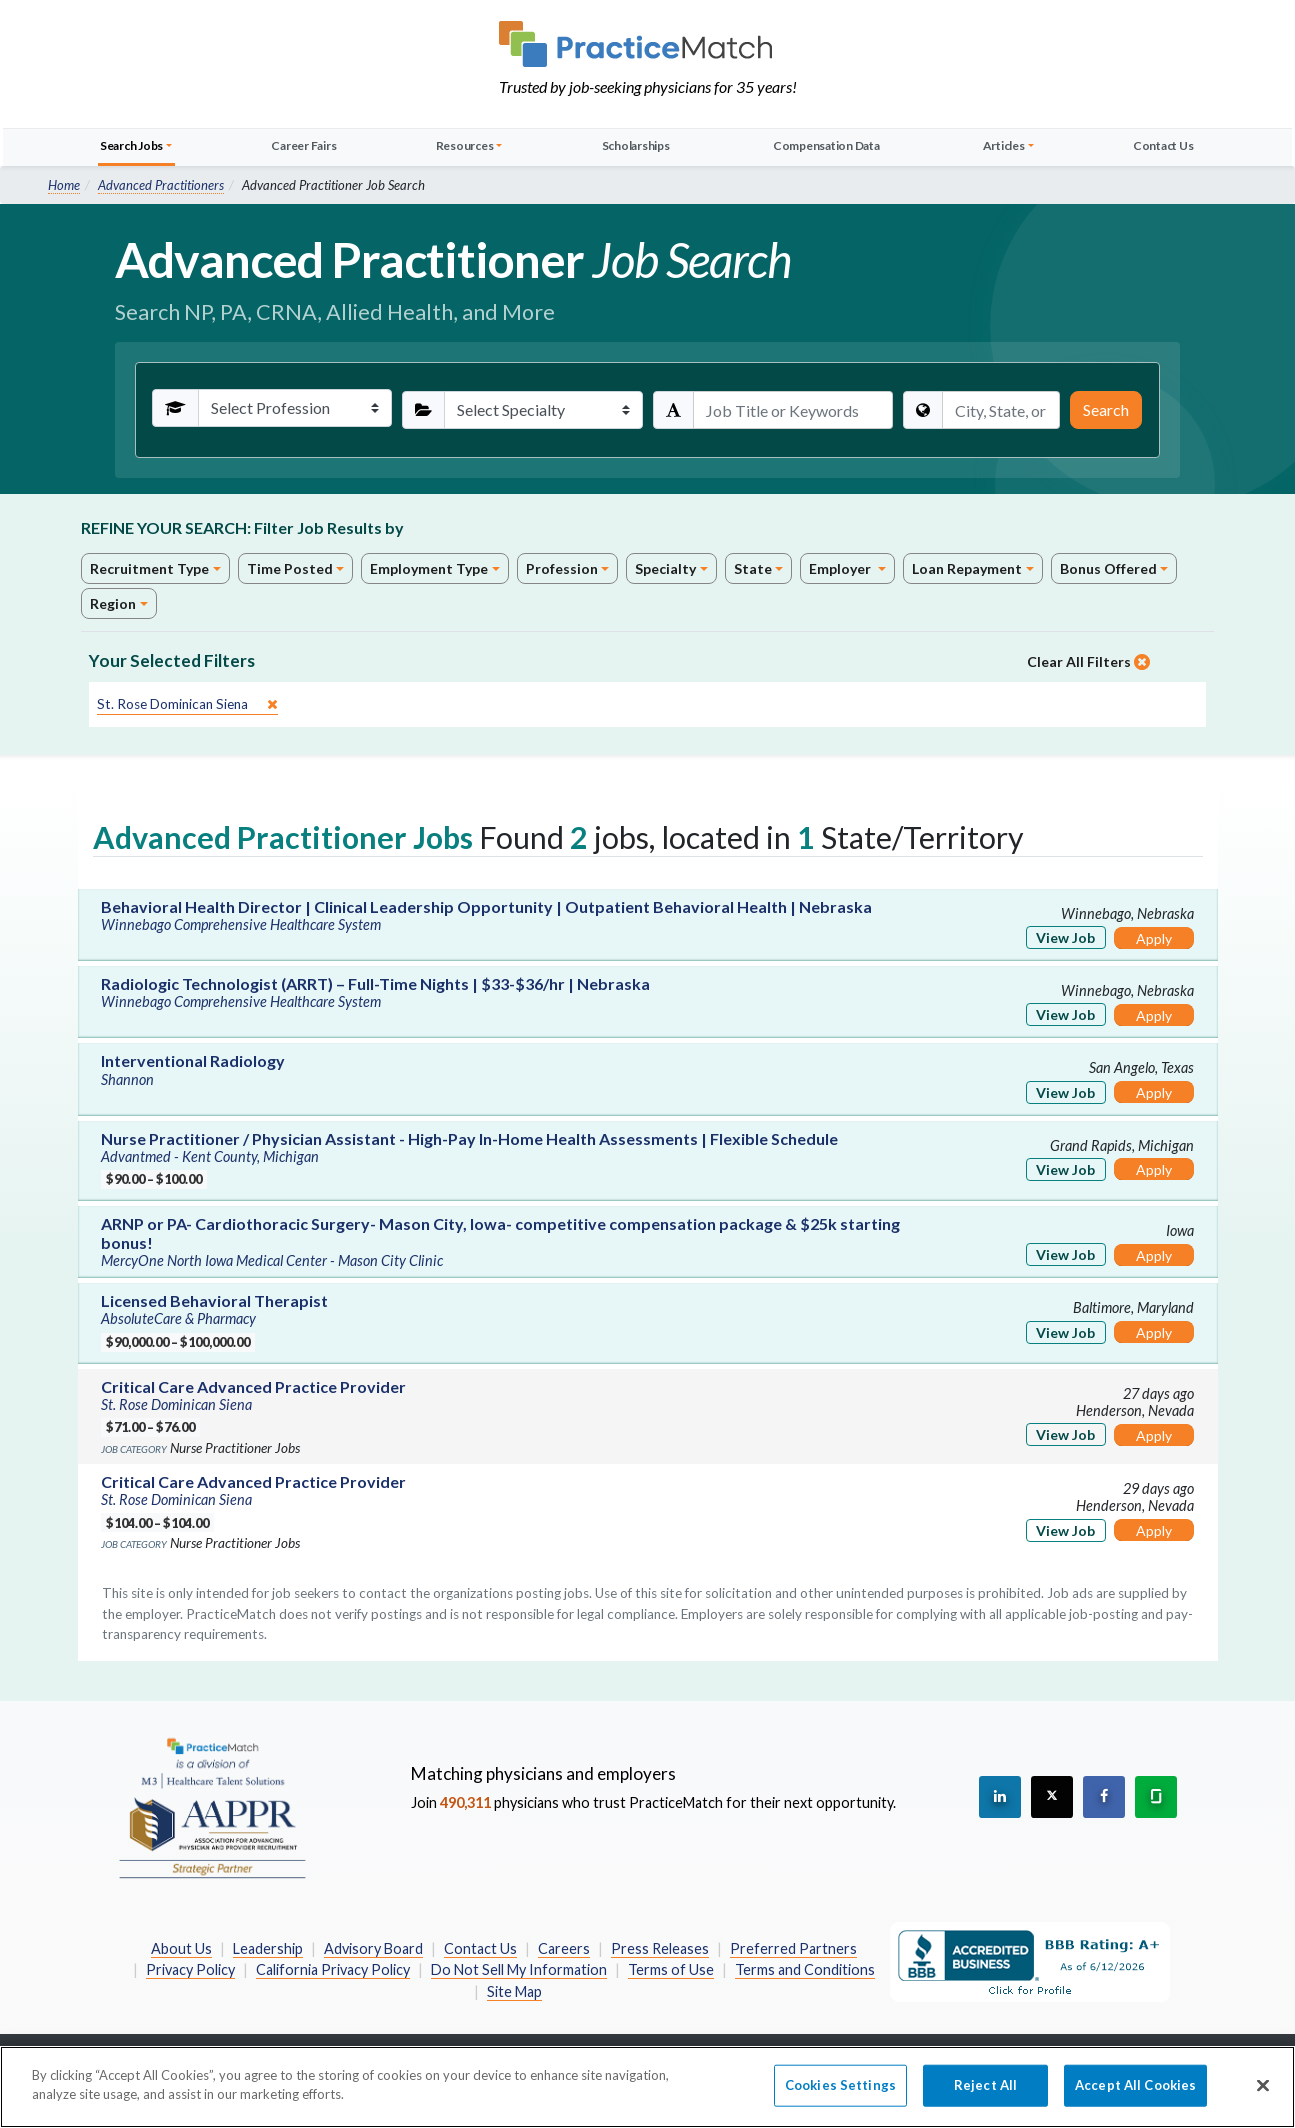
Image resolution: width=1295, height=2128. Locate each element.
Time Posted (290, 568)
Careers (564, 1948)
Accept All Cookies (1135, 2095)
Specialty (665, 568)
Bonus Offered (1108, 568)
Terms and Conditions (805, 1969)
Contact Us (1163, 145)
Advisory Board (373, 1948)
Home (64, 185)
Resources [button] (465, 145)
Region (113, 603)
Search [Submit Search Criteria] (1106, 409)
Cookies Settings (840, 2095)
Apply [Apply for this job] (1154, 938)
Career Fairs (303, 145)
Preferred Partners (793, 1948)
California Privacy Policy (333, 1969)
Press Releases (660, 1948)
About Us (181, 1948)
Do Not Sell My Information (519, 1969)
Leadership (268, 1948)
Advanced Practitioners (161, 185)
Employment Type (429, 568)
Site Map (514, 1991)
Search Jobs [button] (131, 145)
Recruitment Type (149, 568)
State (753, 568)
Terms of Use (671, 1969)
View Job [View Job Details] (1065, 937)
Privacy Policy (190, 1969)
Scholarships (636, 145)
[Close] (1263, 2096)
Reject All (985, 2095)
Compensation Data (826, 145)
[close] (187, 704)
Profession (562, 568)
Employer (841, 568)
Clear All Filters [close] (1088, 661)
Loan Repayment (967, 568)
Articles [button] (1004, 145)
